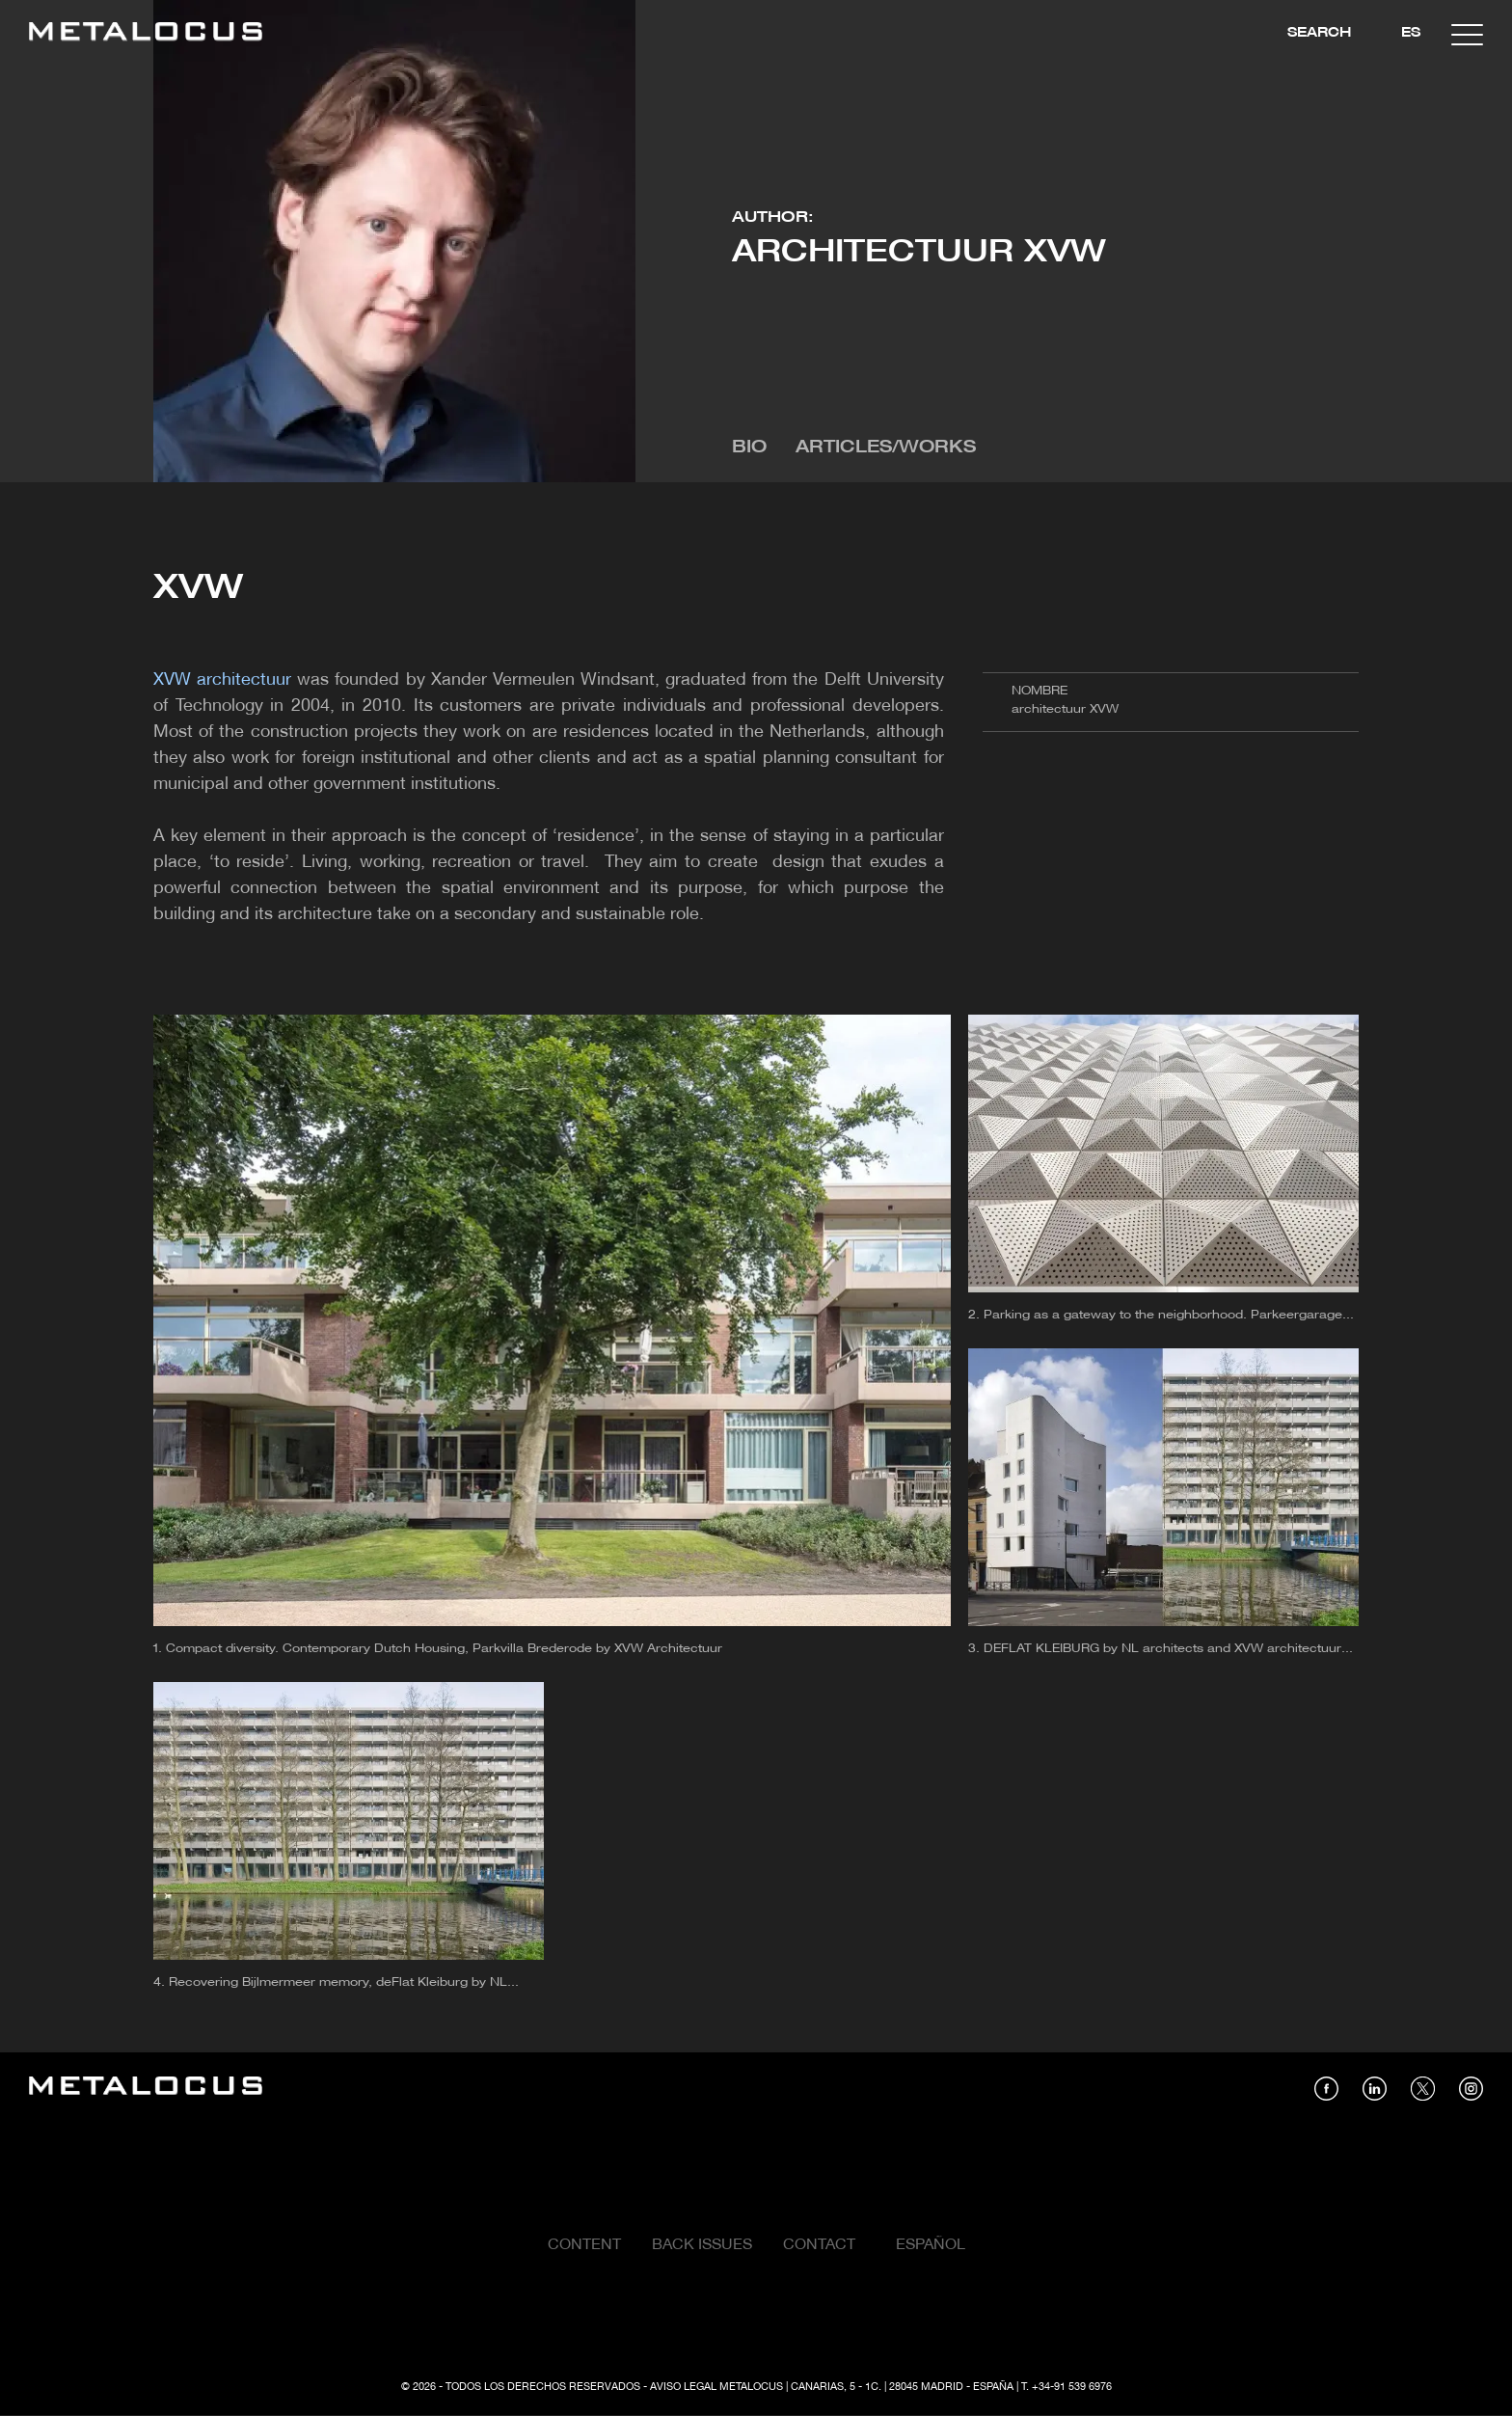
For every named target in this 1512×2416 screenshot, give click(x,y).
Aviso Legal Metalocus (716, 2387)
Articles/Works (886, 448)
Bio (749, 448)
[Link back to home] (145, 34)
